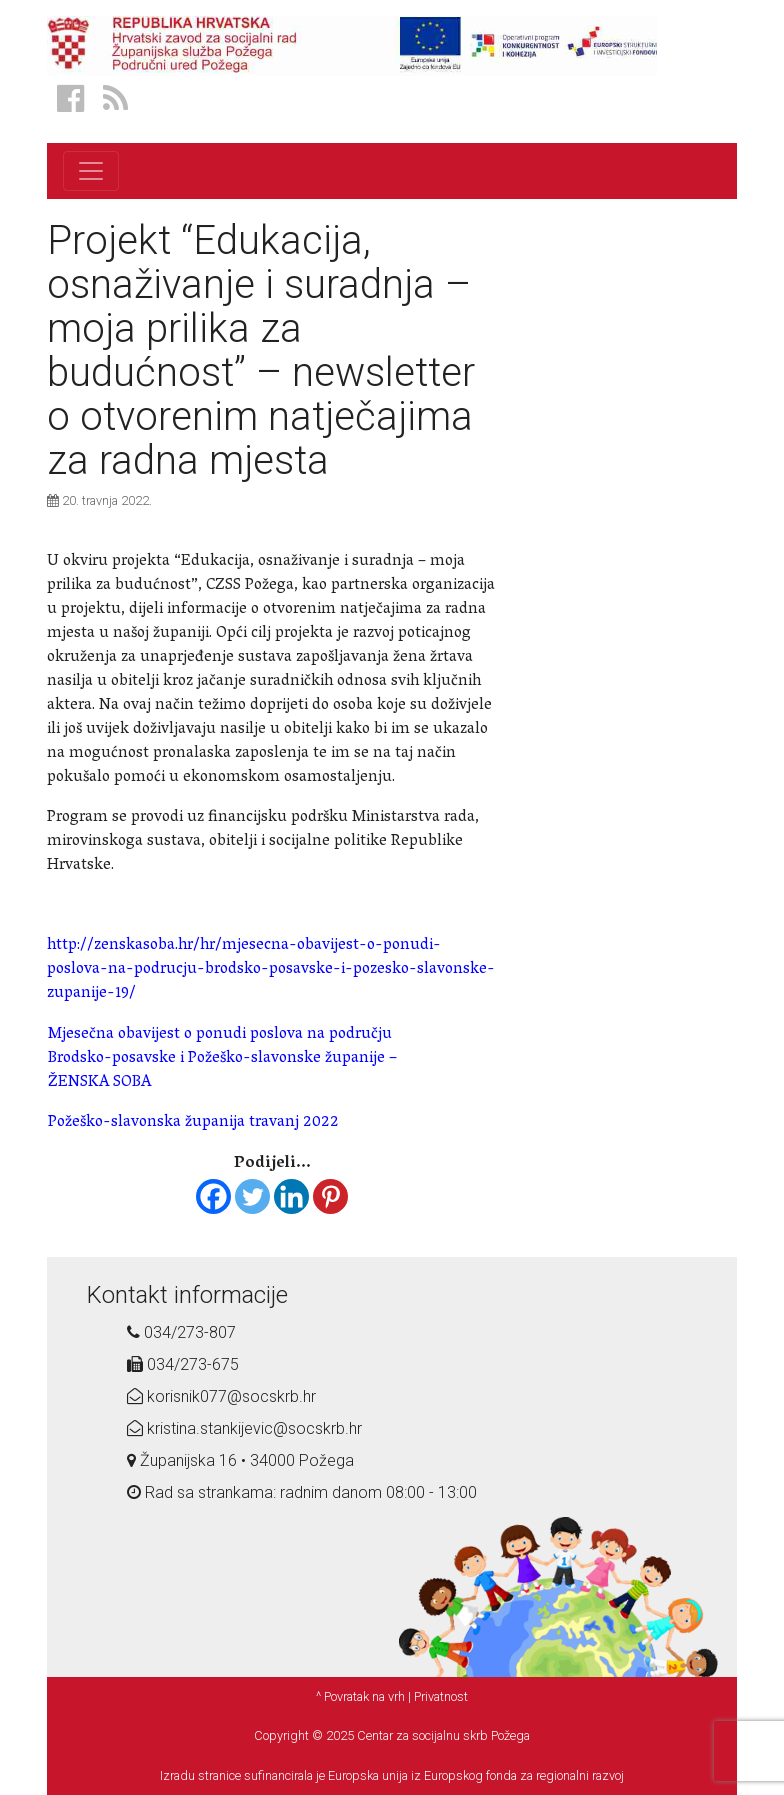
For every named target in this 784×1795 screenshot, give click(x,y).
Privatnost (441, 1696)
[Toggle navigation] (91, 171)
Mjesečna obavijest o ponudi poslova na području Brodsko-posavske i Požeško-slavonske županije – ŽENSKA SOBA (222, 1059)
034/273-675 (183, 1364)
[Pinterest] (330, 1196)
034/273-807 (181, 1332)
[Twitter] (252, 1196)
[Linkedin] (291, 1196)
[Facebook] (213, 1196)
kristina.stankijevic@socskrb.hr (244, 1428)
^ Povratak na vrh (360, 1696)
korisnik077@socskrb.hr (221, 1396)
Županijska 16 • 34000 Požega (240, 1460)
